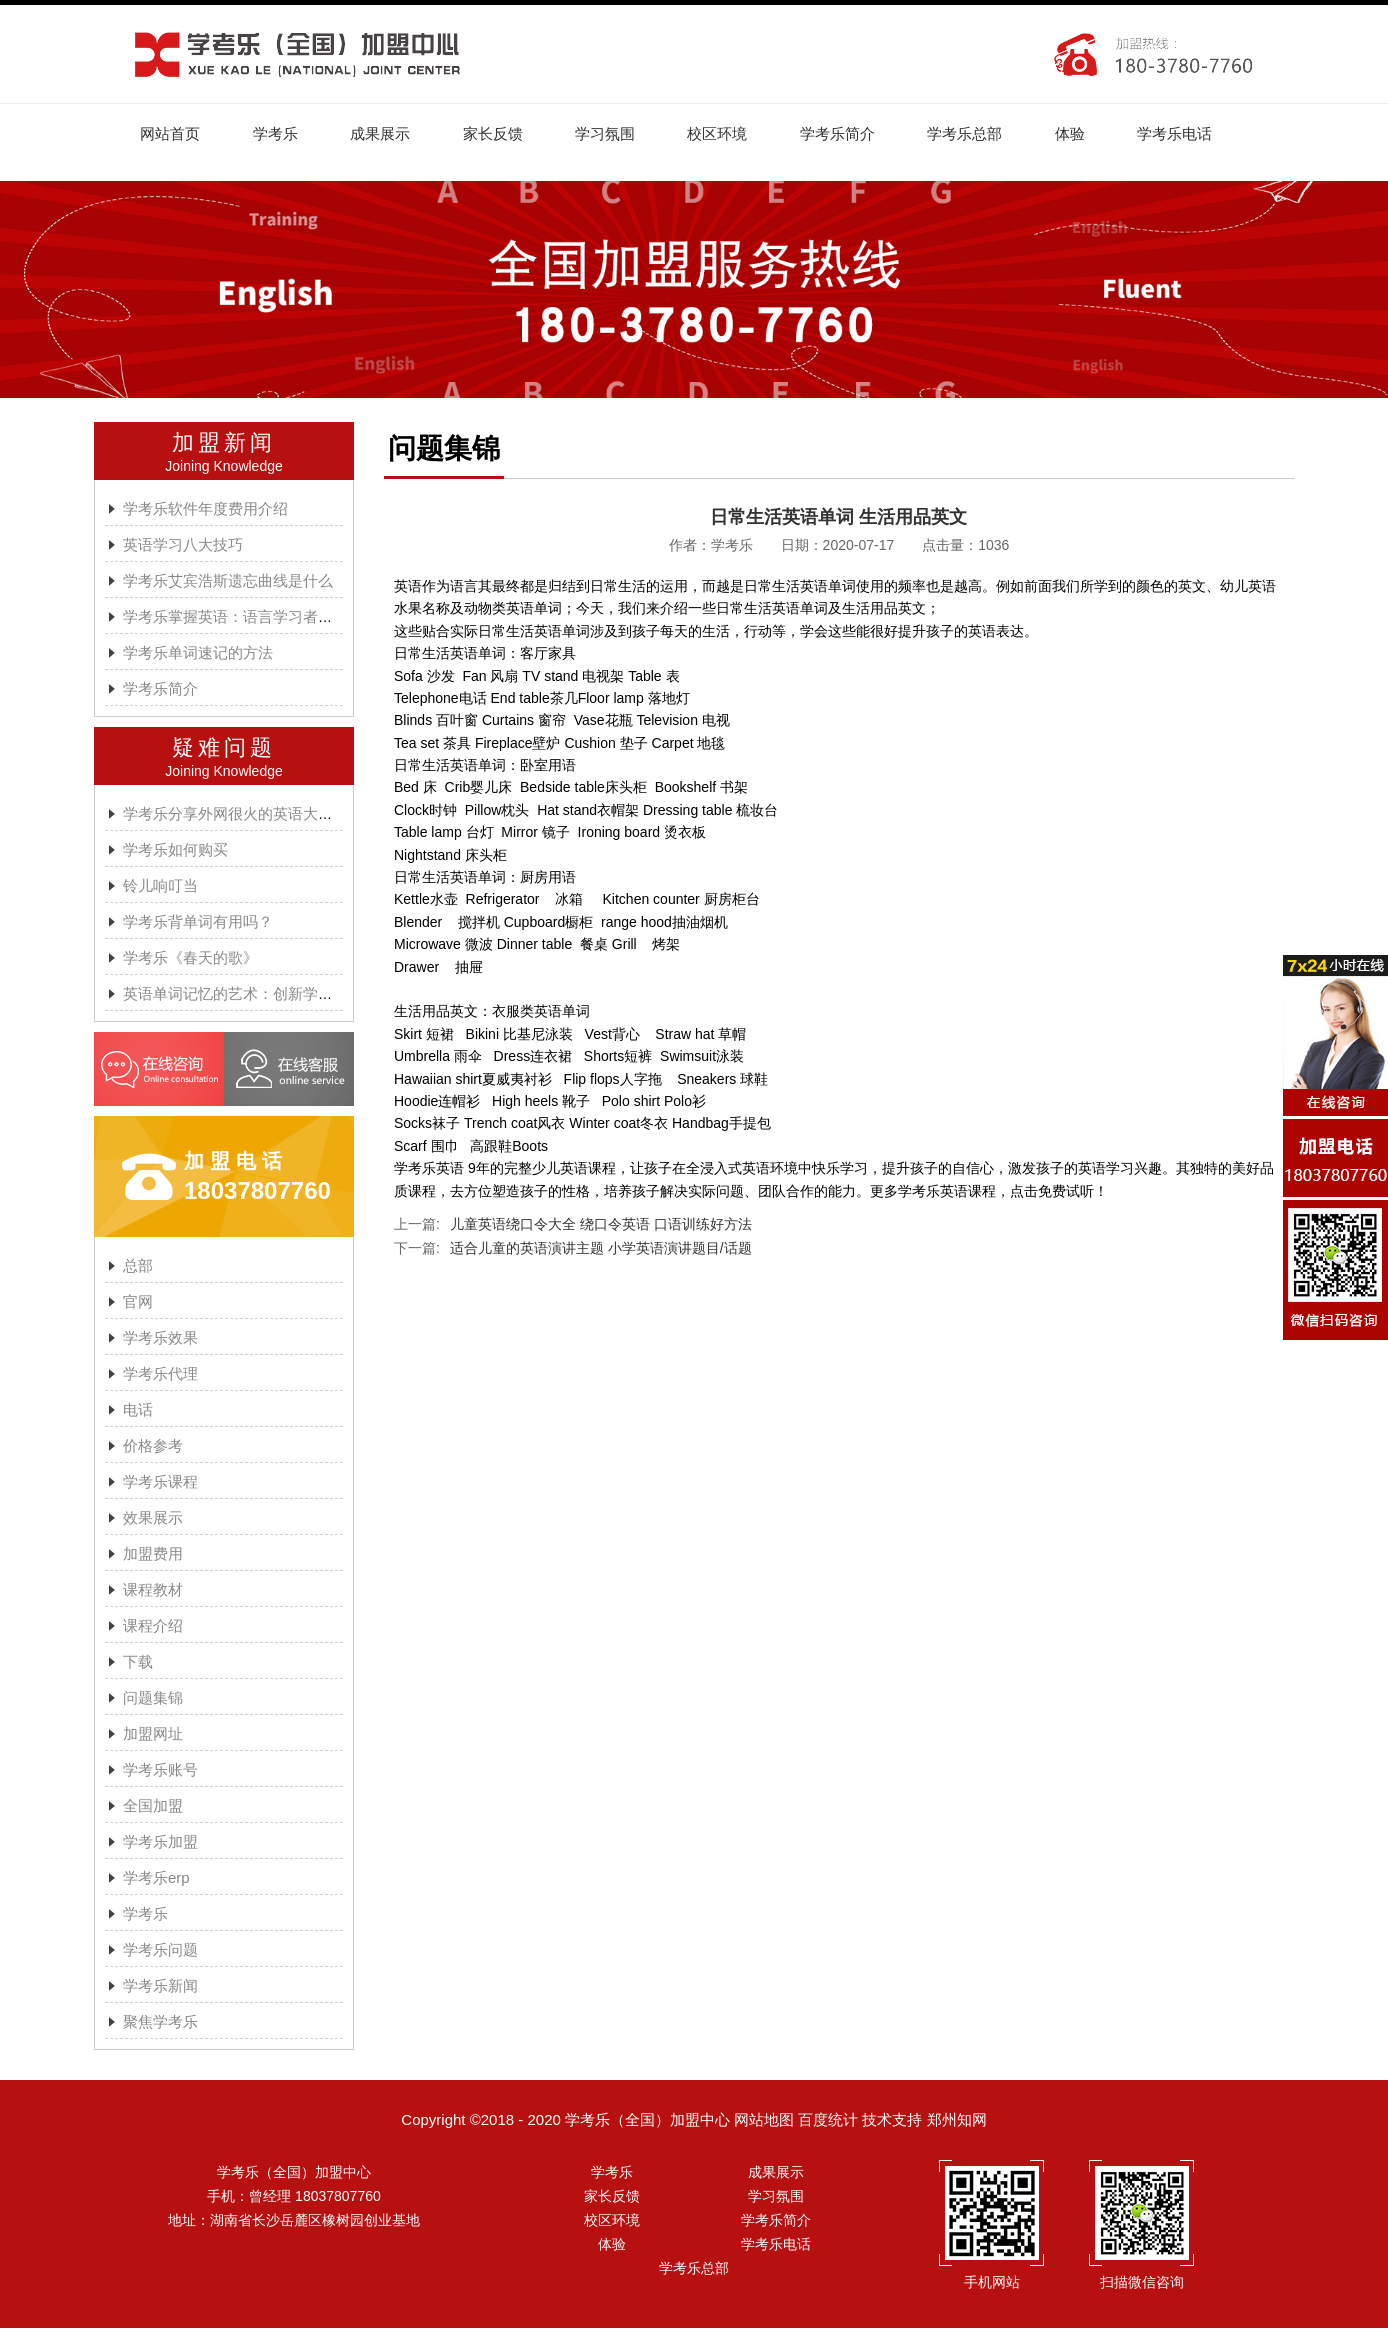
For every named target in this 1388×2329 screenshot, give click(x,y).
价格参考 (153, 1446)
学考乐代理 (160, 1374)
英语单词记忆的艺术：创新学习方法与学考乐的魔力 (295, 994)
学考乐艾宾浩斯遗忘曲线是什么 (228, 581)
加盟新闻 (224, 443)
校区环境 (726, 133)
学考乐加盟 (160, 1842)
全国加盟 (153, 1806)
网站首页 (171, 133)
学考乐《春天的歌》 (190, 958)
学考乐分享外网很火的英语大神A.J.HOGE (263, 814)
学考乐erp (156, 1878)
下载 (138, 1662)
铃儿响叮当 (160, 886)
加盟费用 (153, 1554)
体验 (1083, 133)
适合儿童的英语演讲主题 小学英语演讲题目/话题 (601, 1249)
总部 (138, 1266)
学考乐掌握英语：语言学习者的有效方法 (258, 617)
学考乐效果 (160, 1338)
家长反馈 (498, 133)
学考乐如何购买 (175, 850)
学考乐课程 (160, 1482)
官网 (138, 1302)
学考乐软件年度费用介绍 (205, 509)
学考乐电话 (1189, 133)
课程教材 (153, 1590)
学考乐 (277, 133)
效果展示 (153, 1518)
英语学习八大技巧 (183, 545)
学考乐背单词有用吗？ (198, 922)
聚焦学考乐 (160, 2022)
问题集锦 (153, 1698)
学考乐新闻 (160, 1986)
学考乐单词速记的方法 (198, 653)
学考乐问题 (160, 1950)
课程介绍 (153, 1626)
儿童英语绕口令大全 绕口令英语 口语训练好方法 (601, 1225)
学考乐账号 (160, 1770)
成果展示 (384, 133)
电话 (138, 1410)
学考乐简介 (847, 133)
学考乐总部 (976, 133)
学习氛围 (612, 133)
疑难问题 (224, 748)
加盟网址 (153, 1734)
